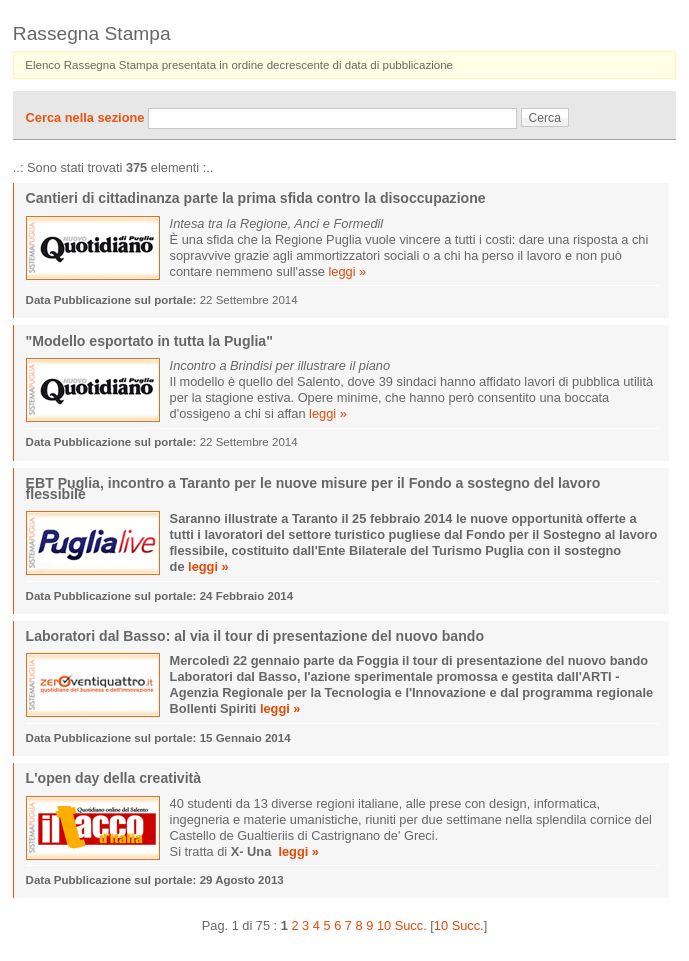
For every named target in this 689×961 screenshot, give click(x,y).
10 (384, 925)
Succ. (411, 925)
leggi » (348, 271)
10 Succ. (459, 925)
